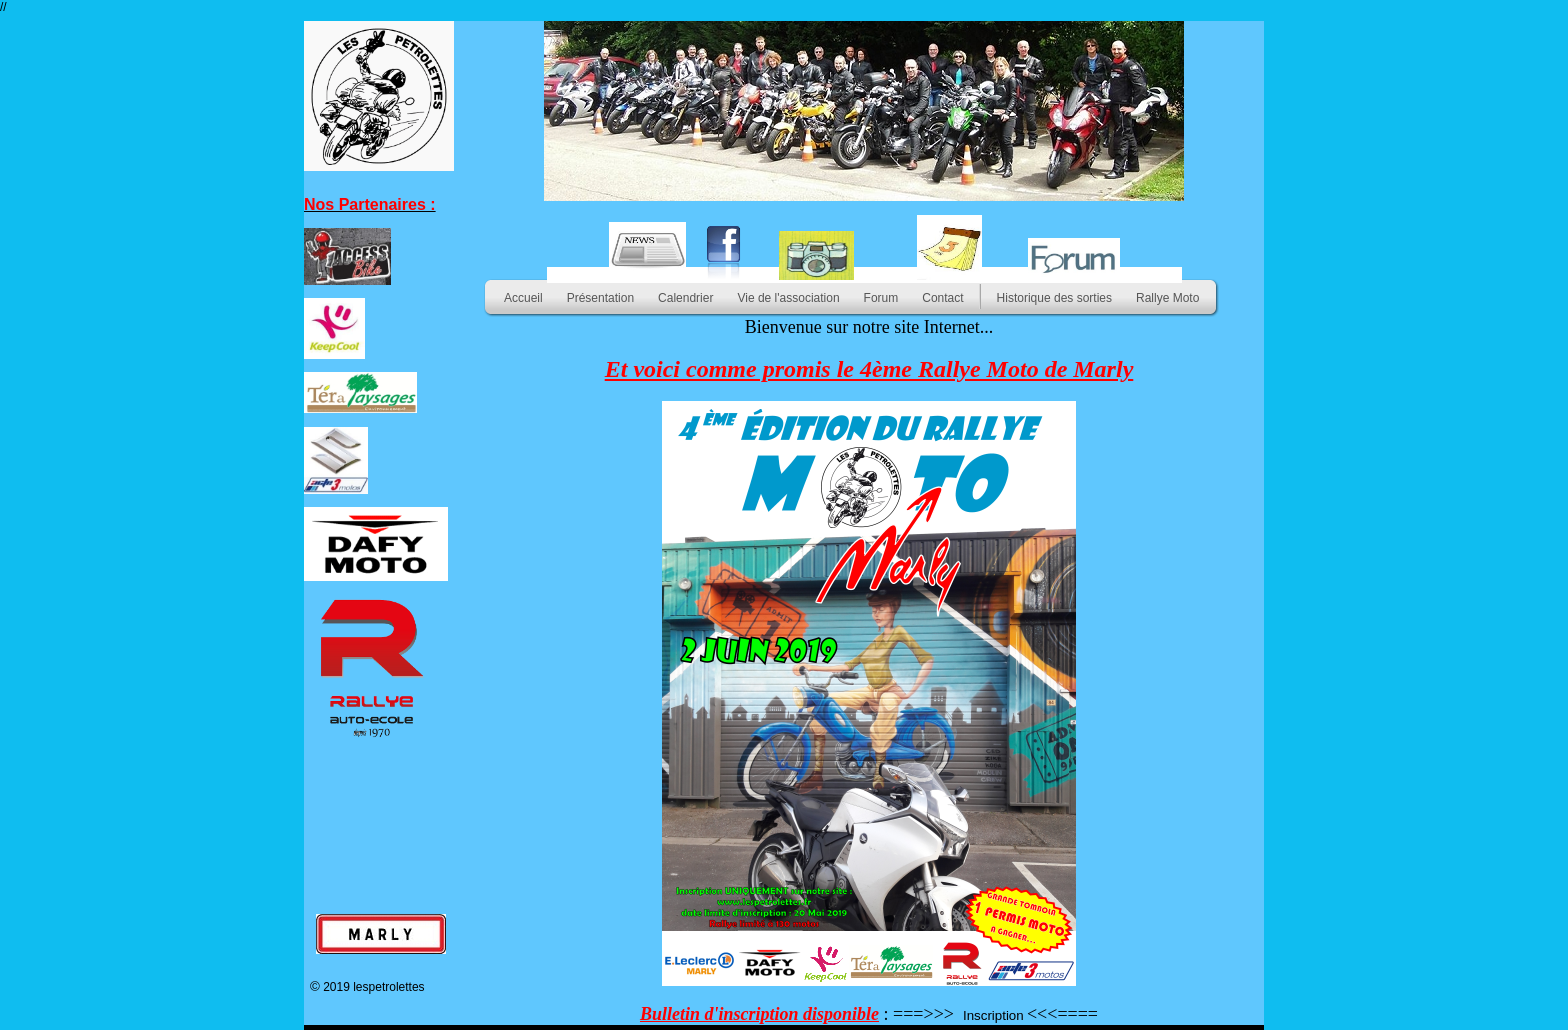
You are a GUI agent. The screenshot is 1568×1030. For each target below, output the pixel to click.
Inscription (993, 1015)
